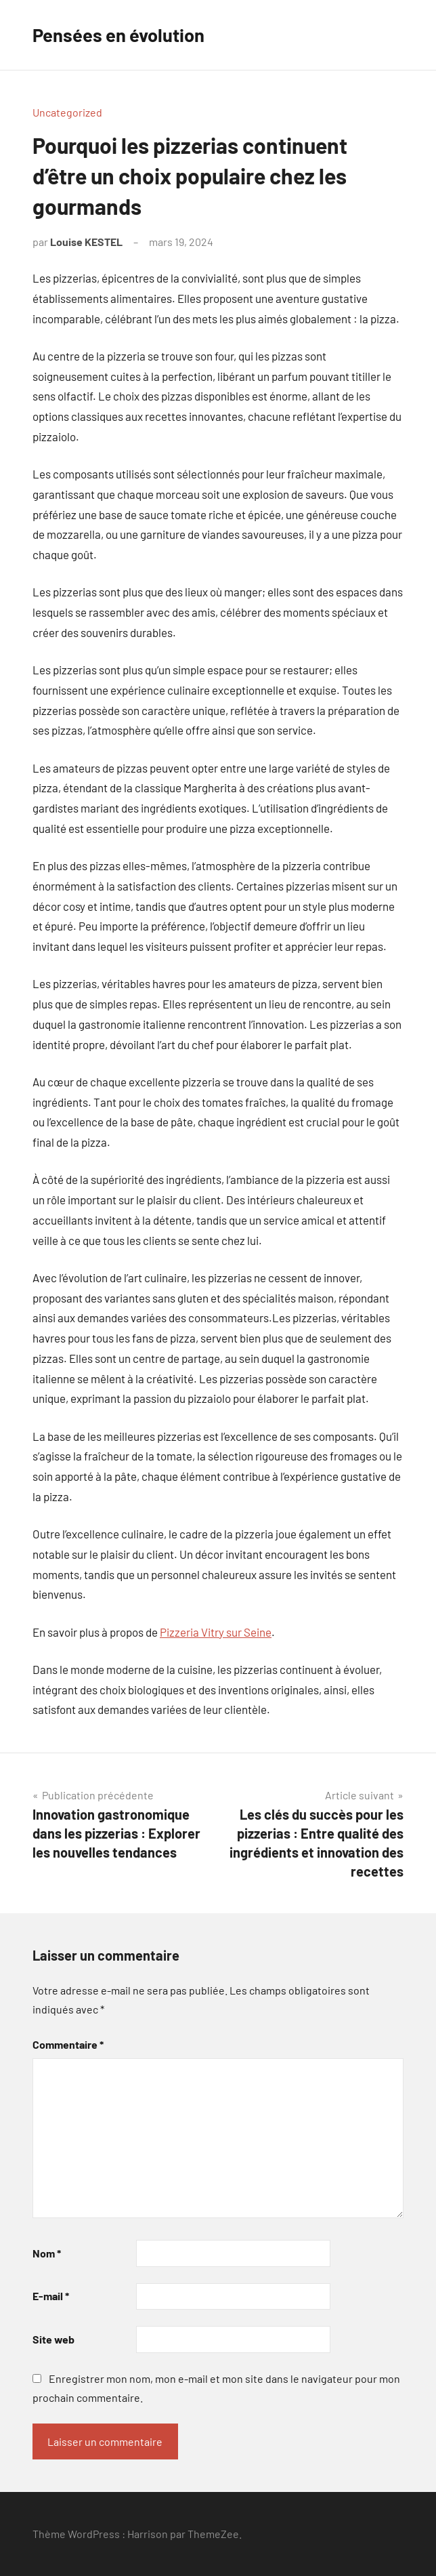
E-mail (50, 2295)
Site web (53, 2339)
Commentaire (68, 2044)
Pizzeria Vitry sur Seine (215, 1632)
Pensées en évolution (120, 34)
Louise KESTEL (86, 241)
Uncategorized (67, 112)
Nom (46, 2253)
